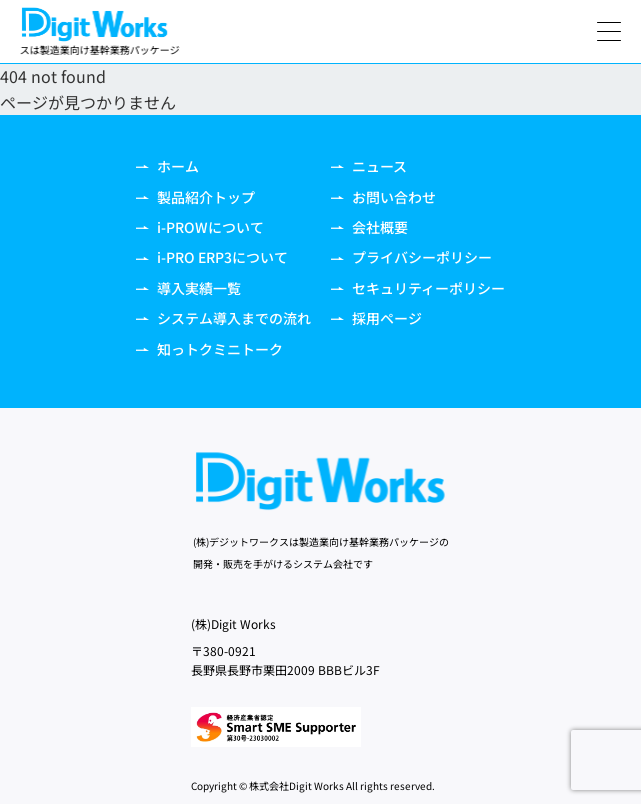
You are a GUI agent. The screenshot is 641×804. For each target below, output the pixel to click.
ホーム (167, 166)
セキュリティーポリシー (418, 288)
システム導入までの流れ (223, 318)
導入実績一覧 (188, 288)
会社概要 (369, 227)
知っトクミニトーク (209, 349)
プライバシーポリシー (411, 257)
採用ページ (376, 318)
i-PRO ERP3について (212, 257)
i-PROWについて (200, 227)
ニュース (369, 166)
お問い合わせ (383, 197)
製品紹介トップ (195, 197)
